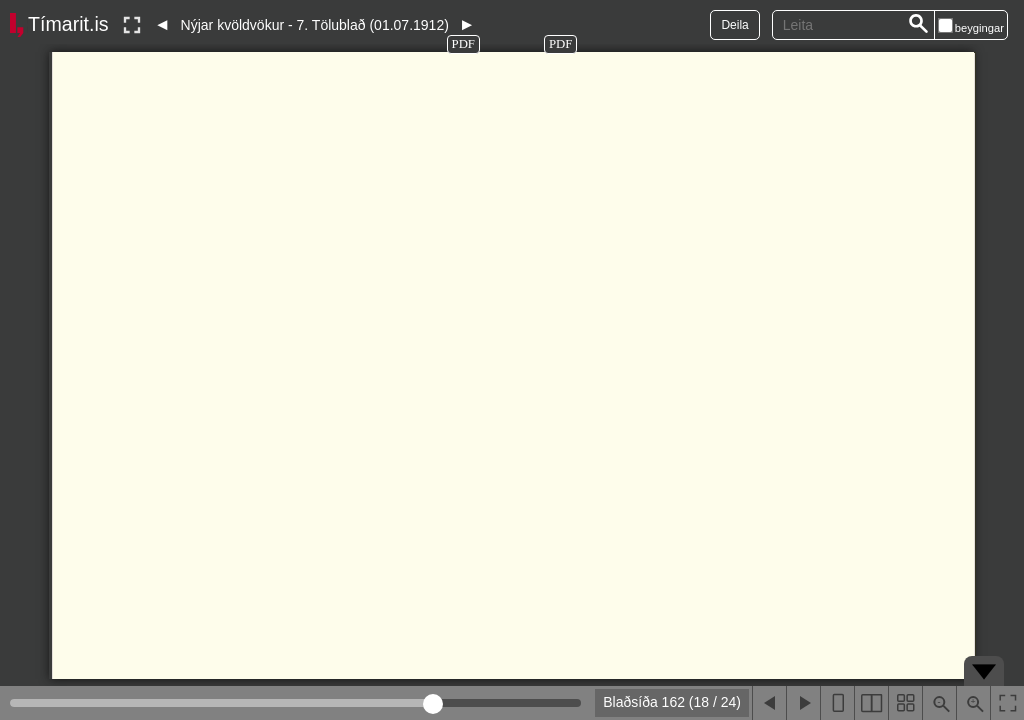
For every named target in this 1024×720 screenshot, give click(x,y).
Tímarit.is (68, 24)
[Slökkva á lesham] (132, 25)
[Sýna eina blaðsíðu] (837, 703)
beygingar (979, 28)
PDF (463, 44)
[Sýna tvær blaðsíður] (871, 703)
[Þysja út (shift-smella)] (939, 703)
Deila (734, 25)
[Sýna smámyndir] (905, 703)
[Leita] (919, 25)
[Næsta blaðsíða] (803, 703)
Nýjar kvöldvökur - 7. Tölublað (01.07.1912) (315, 25)
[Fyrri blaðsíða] (769, 703)
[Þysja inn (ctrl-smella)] (973, 703)
